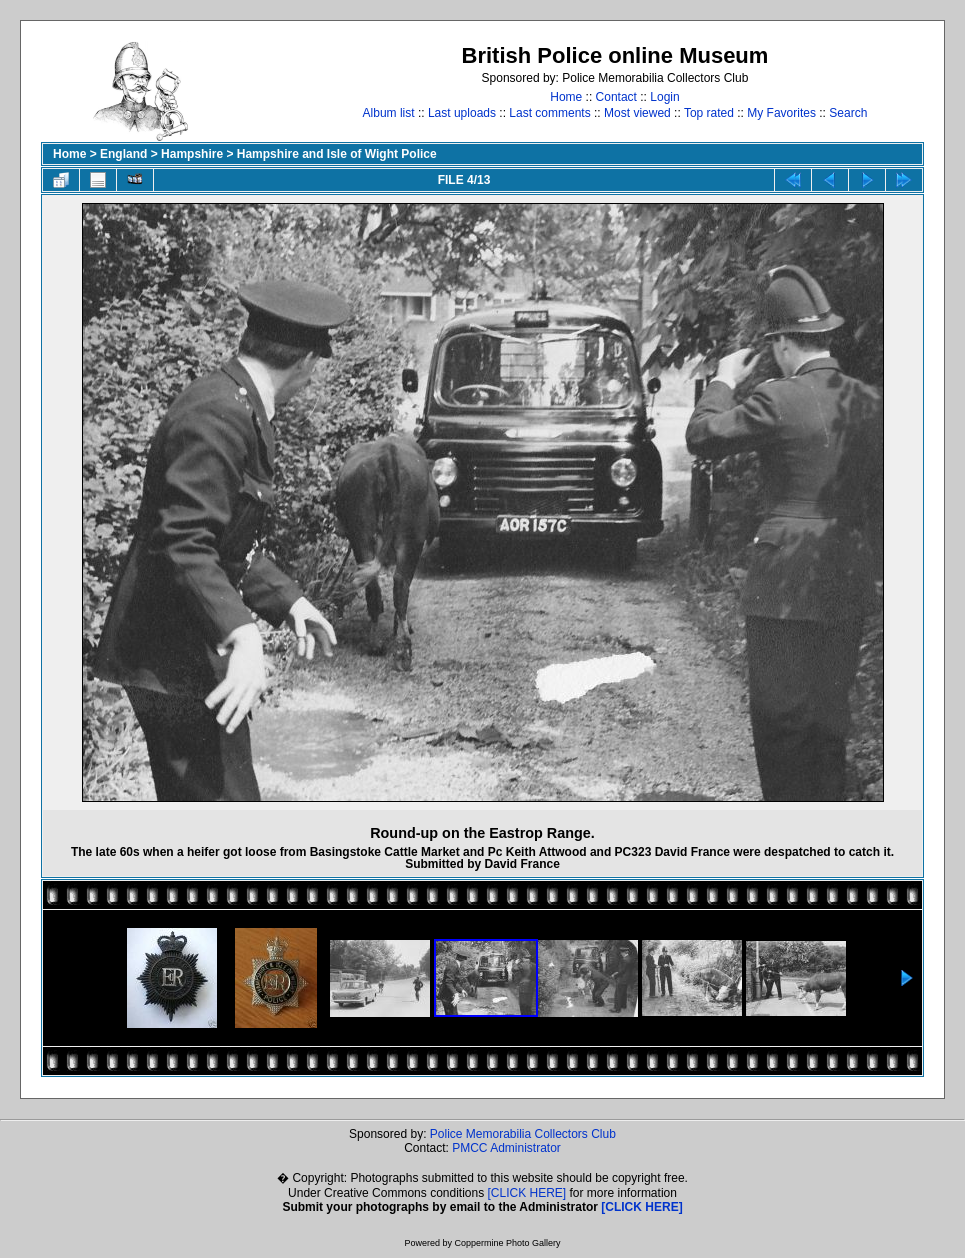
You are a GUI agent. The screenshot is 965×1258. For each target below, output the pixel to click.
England (123, 154)
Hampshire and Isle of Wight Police (337, 154)
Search (848, 113)
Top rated (709, 113)
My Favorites (781, 113)
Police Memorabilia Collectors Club (523, 1134)
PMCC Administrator (506, 1148)
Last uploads (462, 113)
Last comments (549, 113)
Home (566, 97)
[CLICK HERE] (527, 1193)
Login (664, 97)
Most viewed (637, 113)
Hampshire (192, 154)
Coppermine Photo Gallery (507, 1243)
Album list (389, 113)
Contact (616, 97)
